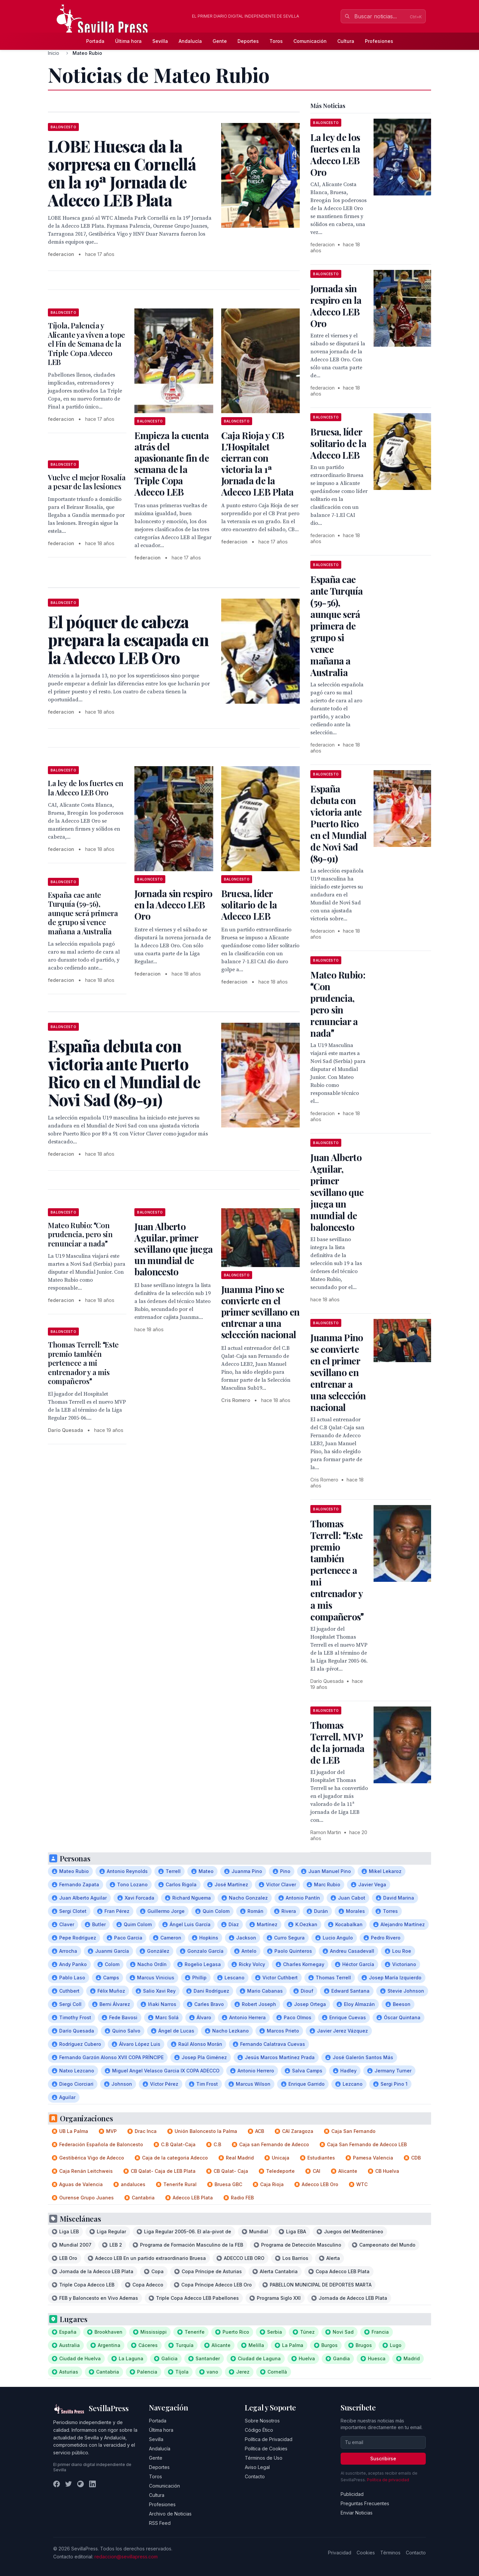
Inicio (53, 53)
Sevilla (160, 41)
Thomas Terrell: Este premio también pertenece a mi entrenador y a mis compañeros (83, 1363)
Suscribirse (383, 2458)
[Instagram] (80, 2484)
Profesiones (379, 41)
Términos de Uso (263, 2458)
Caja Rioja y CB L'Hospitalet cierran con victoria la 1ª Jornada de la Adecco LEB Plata (257, 463)
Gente (220, 41)
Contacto (255, 2476)
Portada (95, 41)
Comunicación (310, 41)
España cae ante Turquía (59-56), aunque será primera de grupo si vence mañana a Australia (83, 913)
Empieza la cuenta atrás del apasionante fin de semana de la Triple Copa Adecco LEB (171, 463)
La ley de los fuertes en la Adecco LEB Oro (85, 787)
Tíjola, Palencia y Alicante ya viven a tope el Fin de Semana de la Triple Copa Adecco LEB (86, 343)
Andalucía (190, 41)
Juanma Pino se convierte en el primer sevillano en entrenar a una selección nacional (260, 1312)
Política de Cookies (266, 2448)
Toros (276, 41)
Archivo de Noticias (170, 2514)
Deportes (248, 41)
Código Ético (259, 2430)
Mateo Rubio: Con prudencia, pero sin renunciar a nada (80, 1234)
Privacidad (339, 2552)
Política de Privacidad (268, 2439)
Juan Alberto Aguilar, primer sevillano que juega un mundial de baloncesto (173, 1249)
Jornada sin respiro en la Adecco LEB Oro (173, 904)
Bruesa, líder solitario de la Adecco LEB (249, 904)
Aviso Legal (257, 2467)
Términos (390, 2552)
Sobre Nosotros (262, 2420)
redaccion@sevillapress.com (126, 2556)
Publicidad (352, 2494)
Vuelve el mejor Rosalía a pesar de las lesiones (86, 482)
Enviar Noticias (357, 2513)
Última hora (128, 41)
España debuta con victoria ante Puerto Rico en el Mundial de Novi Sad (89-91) (338, 823)
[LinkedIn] (92, 2484)
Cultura (345, 41)
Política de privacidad (388, 2479)
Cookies (366, 2552)
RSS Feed (160, 2523)
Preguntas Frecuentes (365, 2503)
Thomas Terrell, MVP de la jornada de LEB (337, 1742)
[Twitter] (68, 2484)
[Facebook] (56, 2484)
